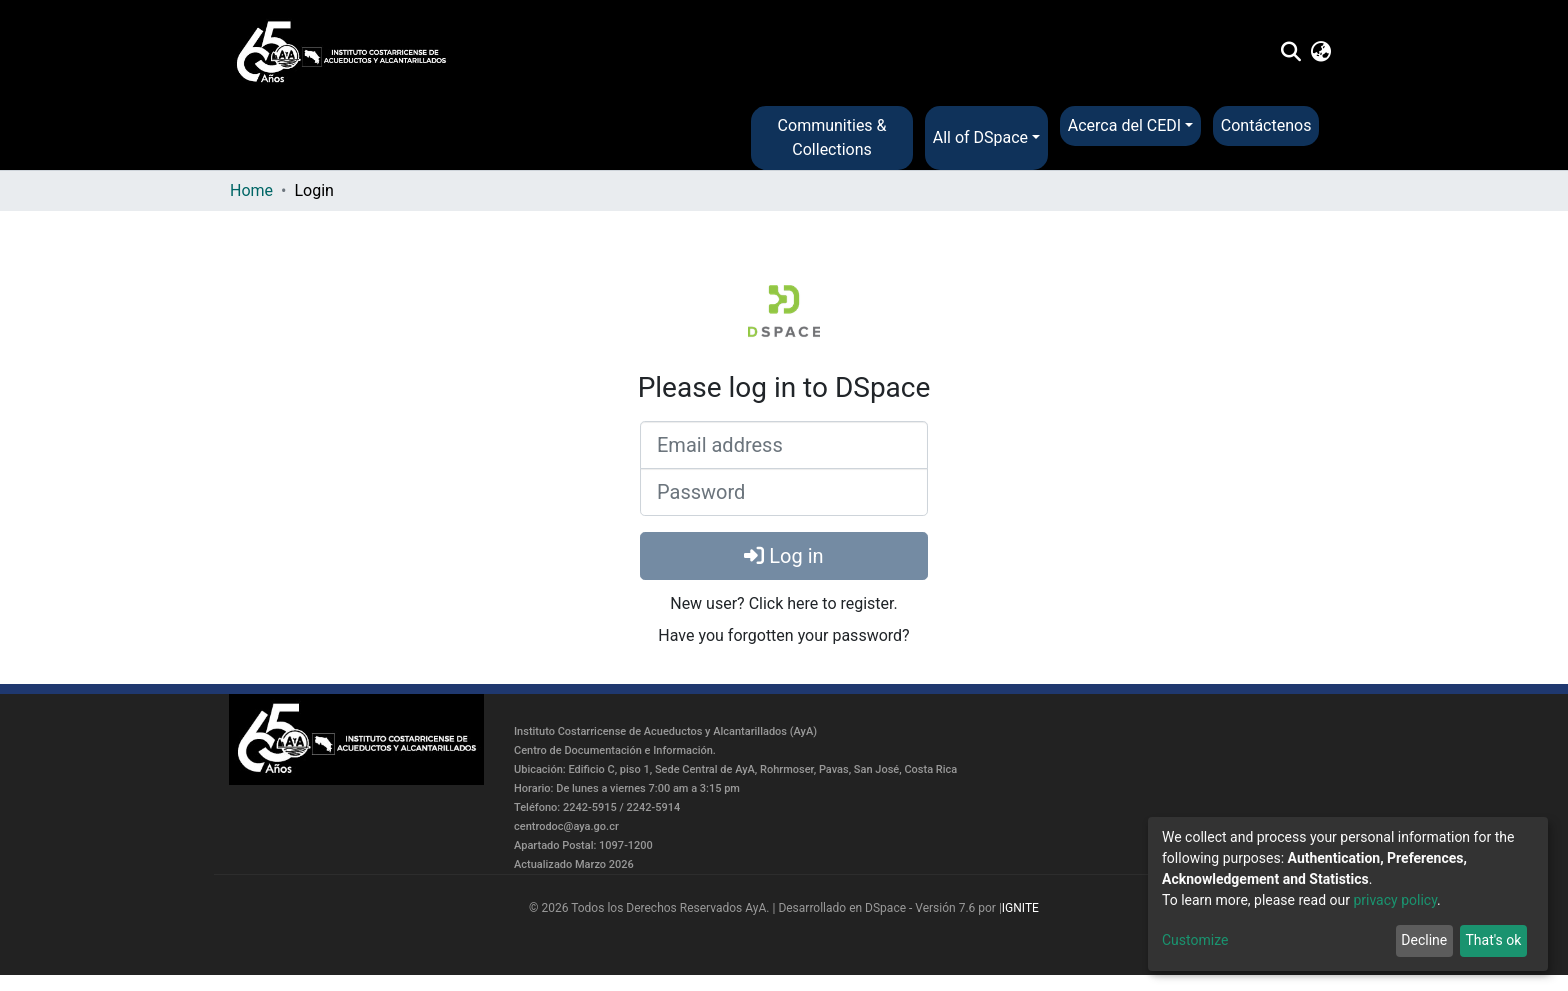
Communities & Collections (832, 137)
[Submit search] (1290, 53)
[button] (1321, 53)
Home (251, 190)
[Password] (784, 492)
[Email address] (784, 445)
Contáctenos (1266, 125)
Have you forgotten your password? (783, 635)
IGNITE (1020, 908)
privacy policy (1395, 900)
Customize (1195, 940)
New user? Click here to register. (784, 603)
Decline (1424, 940)
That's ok (1493, 940)
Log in (783, 556)
